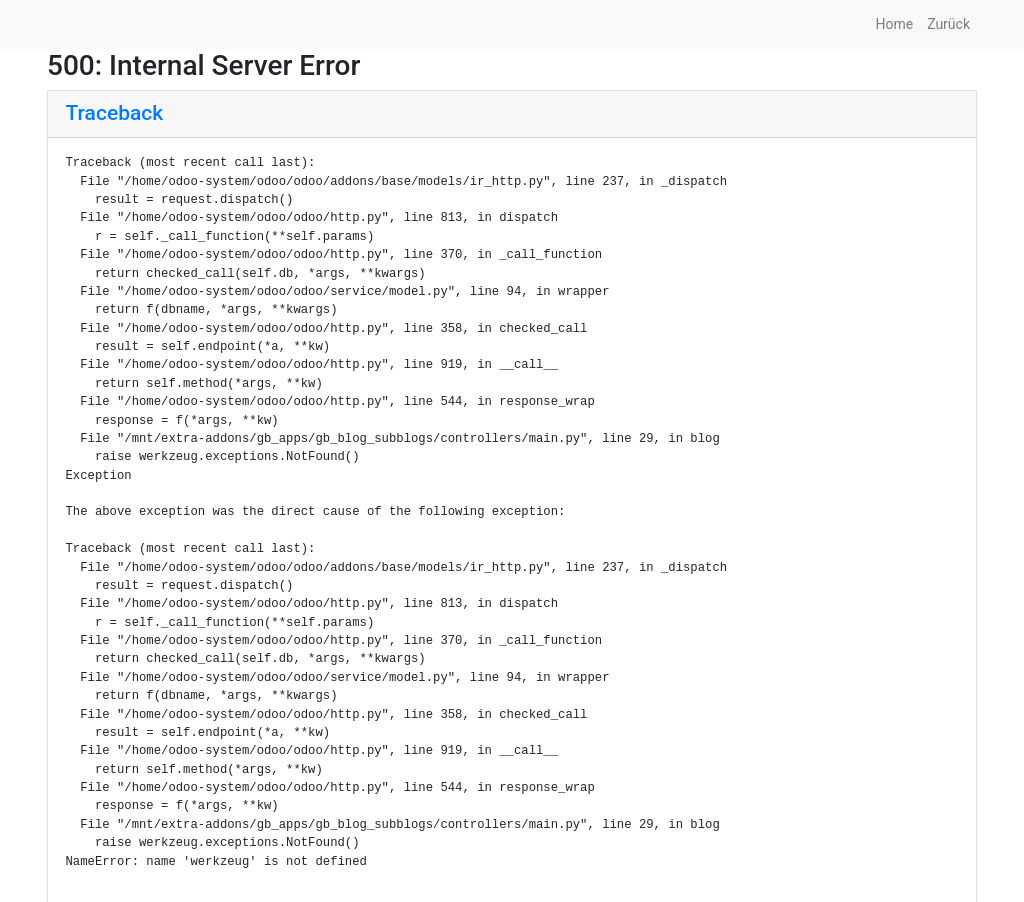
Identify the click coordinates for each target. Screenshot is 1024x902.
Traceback (115, 113)
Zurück (948, 24)
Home (894, 24)
